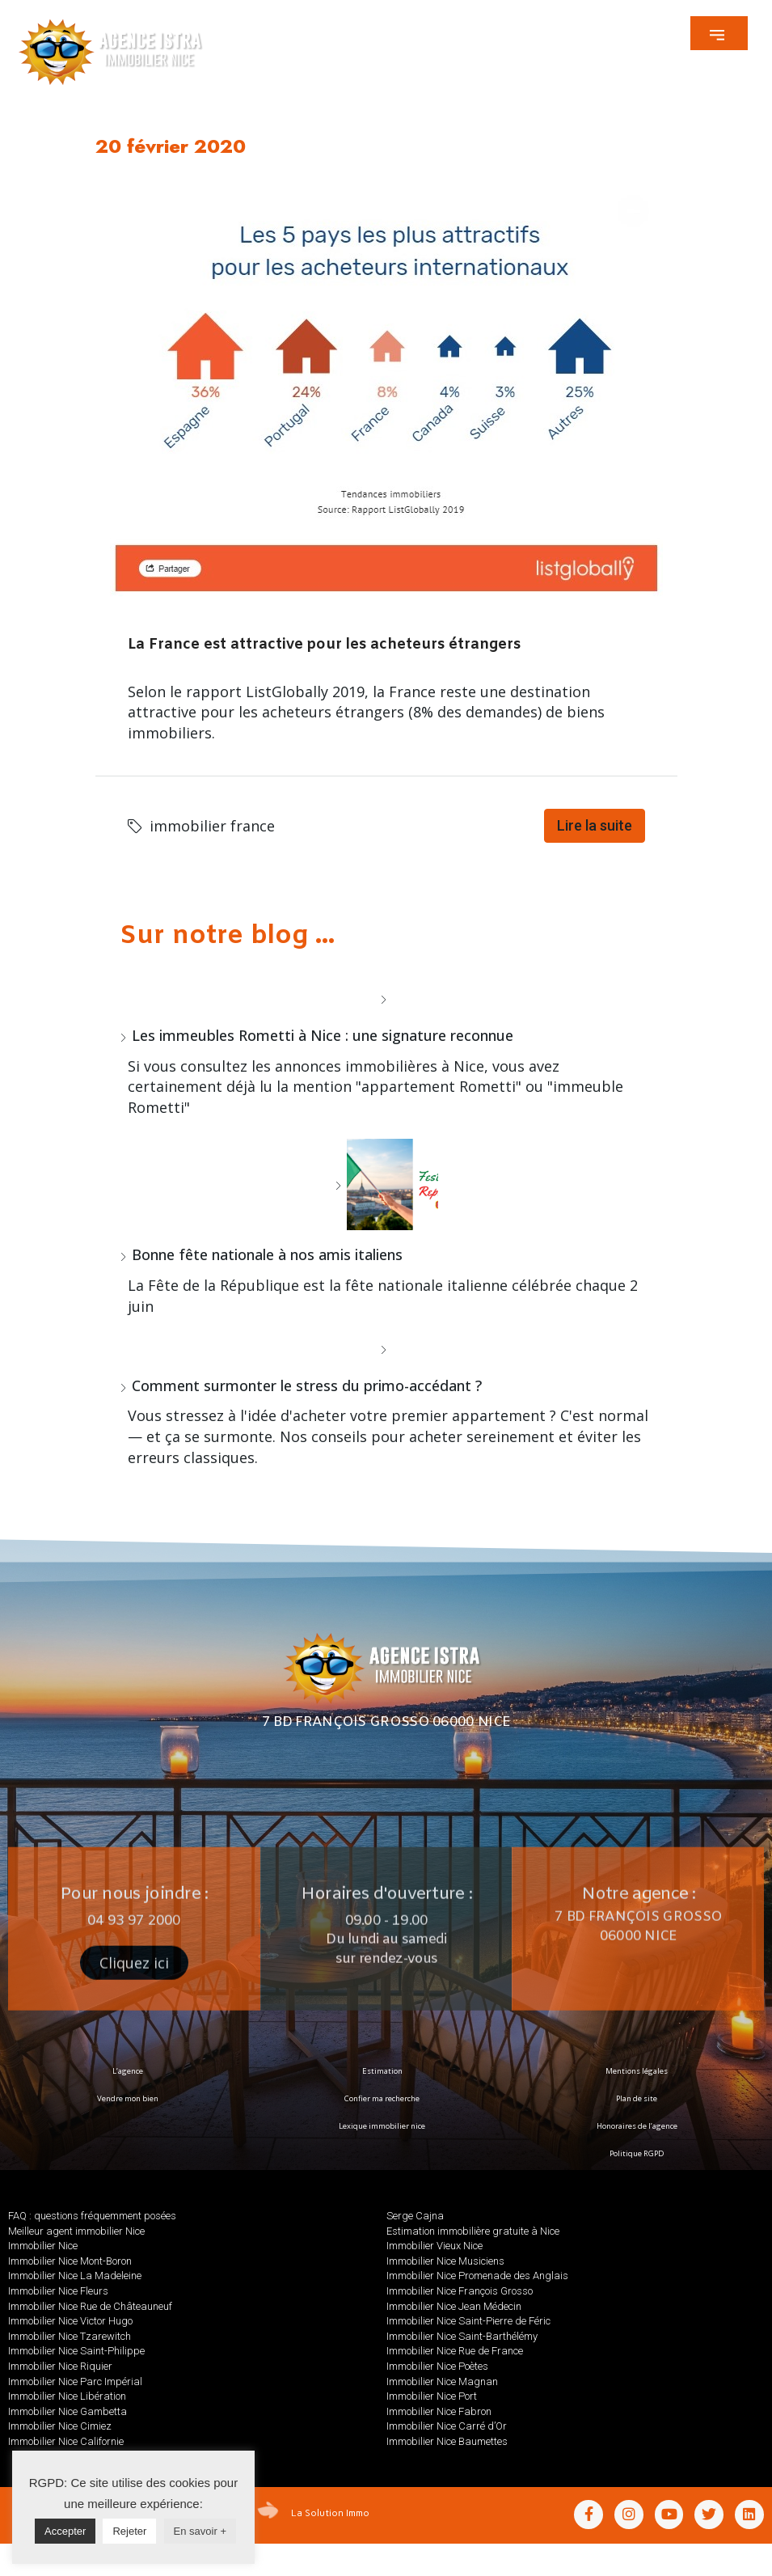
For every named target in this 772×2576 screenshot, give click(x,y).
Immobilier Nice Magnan (442, 2381)
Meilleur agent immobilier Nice (76, 2231)
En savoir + (200, 2531)
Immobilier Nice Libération (67, 2396)
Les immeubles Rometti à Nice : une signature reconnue (322, 1035)
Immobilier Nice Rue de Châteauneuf (90, 2306)
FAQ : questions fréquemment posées (92, 2216)
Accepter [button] (65, 2531)
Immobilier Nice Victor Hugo (70, 2321)
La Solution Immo (330, 2512)
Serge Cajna (415, 2216)
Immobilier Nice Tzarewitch (69, 2336)
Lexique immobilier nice (382, 2126)
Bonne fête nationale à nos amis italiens (267, 1254)
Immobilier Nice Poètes (437, 2366)
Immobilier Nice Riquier (60, 2366)
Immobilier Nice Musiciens (445, 2261)
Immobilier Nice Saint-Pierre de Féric (468, 2321)
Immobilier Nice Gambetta (67, 2411)
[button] (719, 33)
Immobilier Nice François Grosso (459, 2291)
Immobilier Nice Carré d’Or (446, 2426)
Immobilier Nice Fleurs (58, 2291)
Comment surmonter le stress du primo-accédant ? (307, 1385)
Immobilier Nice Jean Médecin (453, 2306)
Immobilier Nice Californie (66, 2441)
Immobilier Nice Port (431, 2396)
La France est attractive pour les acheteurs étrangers (324, 644)
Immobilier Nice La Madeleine (74, 2275)
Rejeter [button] (129, 2531)
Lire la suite (594, 825)
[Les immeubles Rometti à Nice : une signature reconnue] (386, 999)
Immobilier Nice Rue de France (454, 2351)
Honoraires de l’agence (637, 2126)
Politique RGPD (637, 2153)
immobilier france (212, 825)
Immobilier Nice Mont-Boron (70, 2261)
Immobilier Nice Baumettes (447, 2441)
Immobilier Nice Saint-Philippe (76, 2351)
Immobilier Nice (43, 2246)
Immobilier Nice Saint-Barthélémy (462, 2336)
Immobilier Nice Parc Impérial (75, 2381)
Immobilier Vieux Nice (434, 2246)
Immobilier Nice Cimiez (60, 2426)
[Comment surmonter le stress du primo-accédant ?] (386, 1349)
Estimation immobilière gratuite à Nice (472, 2231)
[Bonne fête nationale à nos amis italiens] (386, 1184)
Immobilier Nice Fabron (438, 2411)
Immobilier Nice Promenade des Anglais (477, 2275)
